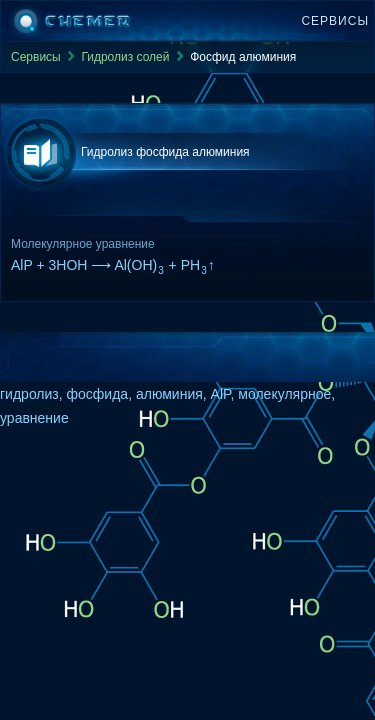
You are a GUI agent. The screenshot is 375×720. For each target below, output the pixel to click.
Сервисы (335, 21)
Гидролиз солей (125, 57)
